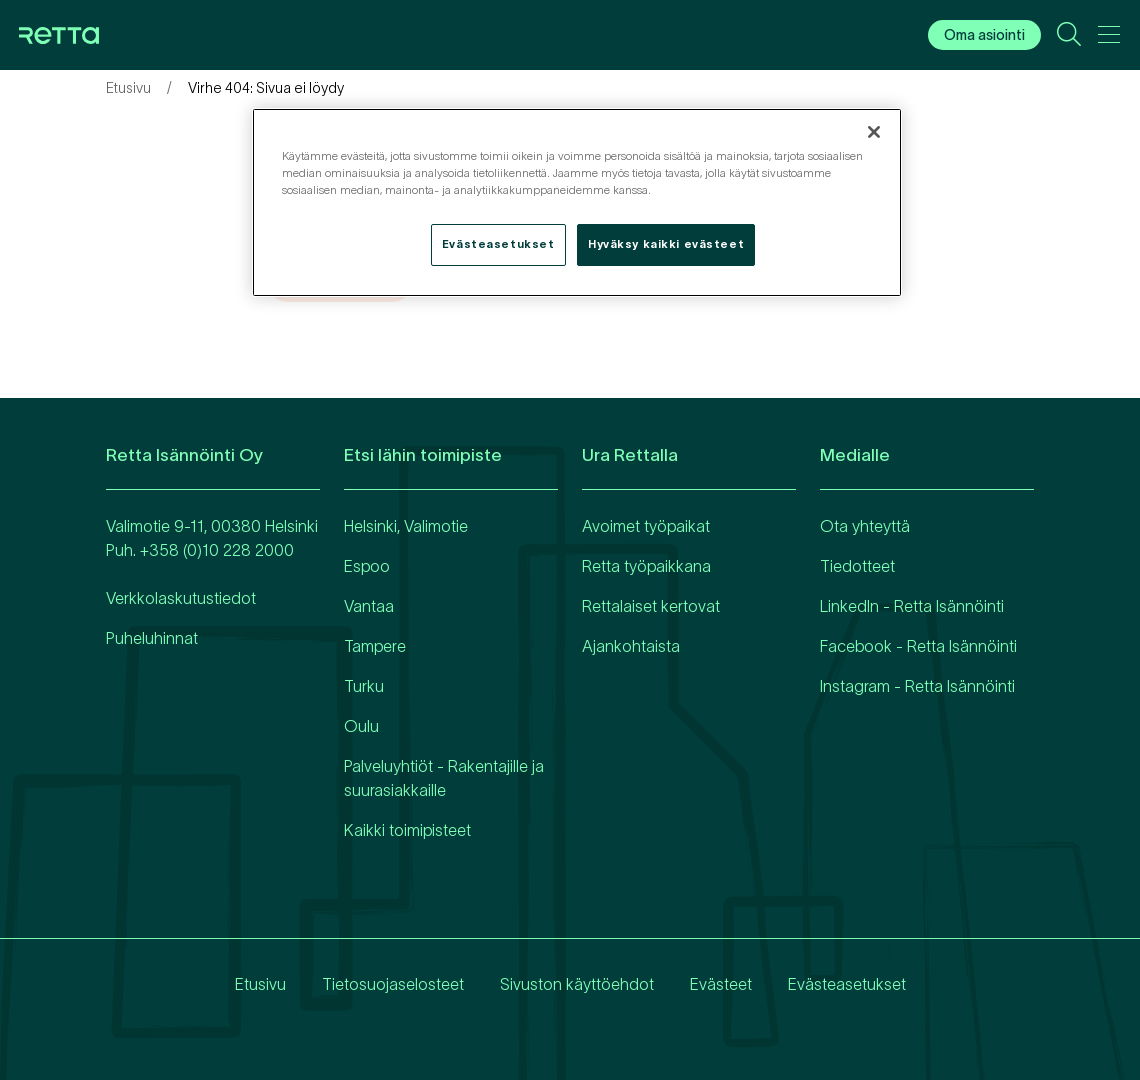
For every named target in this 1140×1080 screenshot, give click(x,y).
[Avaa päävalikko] (1109, 38)
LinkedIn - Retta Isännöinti (912, 606)
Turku (364, 686)
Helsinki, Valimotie (406, 526)
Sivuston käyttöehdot (577, 984)
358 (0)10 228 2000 (221, 550)
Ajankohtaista (631, 646)
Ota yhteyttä (865, 526)
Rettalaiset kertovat (651, 606)
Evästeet (721, 984)
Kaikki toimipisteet (407, 830)
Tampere (375, 646)
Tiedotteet (857, 566)
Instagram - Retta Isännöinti (917, 686)
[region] (577, 202)
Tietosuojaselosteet (393, 984)
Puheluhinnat (152, 638)
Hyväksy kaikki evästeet (666, 244)
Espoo (367, 566)
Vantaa (369, 606)
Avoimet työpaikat (646, 526)
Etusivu (128, 88)
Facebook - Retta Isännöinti (918, 646)
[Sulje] (874, 132)
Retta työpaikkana (646, 566)
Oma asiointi (984, 35)
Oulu (361, 726)
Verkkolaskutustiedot (181, 598)
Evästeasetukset (847, 984)
